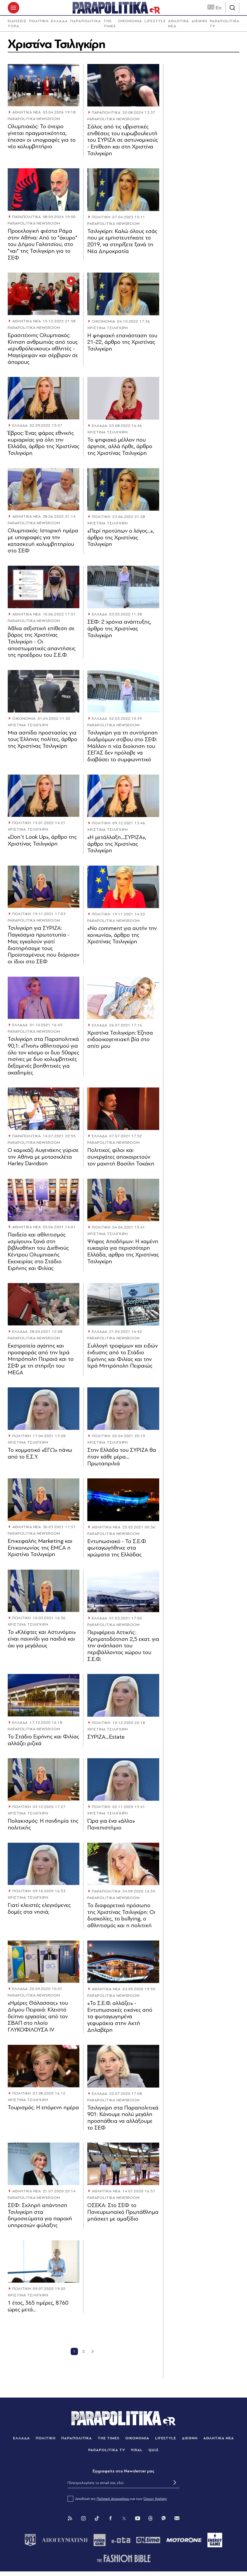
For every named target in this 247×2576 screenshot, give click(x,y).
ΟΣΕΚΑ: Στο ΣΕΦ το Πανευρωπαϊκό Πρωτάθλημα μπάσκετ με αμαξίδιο (122, 2212)
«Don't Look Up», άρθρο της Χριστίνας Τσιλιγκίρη (42, 840)
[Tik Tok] (97, 2518)
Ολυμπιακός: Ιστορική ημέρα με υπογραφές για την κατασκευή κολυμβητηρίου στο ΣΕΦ (43, 541)
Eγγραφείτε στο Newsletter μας (123, 2471)
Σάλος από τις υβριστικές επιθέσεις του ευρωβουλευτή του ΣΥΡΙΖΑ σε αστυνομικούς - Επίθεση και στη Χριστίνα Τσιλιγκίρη (122, 140)
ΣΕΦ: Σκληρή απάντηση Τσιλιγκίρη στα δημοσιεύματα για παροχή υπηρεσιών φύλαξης (40, 2215)
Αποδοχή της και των (117, 2499)
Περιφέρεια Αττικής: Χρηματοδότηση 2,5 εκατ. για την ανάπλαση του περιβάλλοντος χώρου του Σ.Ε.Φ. (123, 1646)
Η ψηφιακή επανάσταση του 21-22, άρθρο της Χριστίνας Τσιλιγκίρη (122, 342)
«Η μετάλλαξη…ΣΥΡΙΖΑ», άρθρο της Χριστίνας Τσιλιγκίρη (116, 844)
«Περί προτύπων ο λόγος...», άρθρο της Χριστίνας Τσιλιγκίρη (120, 538)
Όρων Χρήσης (155, 2499)
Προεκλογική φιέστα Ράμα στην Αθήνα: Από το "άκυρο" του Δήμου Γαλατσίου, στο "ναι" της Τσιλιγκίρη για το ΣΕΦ (42, 244)
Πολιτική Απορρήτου (113, 2499)
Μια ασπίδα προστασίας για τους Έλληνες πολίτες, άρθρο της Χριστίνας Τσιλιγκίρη (42, 739)
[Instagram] (83, 2518)
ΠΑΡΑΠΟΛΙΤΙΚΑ (85, 21)
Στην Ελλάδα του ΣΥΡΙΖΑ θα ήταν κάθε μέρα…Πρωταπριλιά (121, 1457)
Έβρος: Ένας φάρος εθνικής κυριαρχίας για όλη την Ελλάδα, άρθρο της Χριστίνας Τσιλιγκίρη (43, 443)
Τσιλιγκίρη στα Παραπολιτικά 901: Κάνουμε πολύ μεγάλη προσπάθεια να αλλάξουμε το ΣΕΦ (122, 2117)
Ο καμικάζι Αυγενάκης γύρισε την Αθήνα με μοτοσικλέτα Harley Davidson (43, 1157)
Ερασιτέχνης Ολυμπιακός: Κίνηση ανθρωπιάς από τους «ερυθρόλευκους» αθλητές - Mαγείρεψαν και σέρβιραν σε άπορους (43, 349)
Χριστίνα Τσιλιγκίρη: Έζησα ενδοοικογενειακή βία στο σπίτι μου (120, 1040)
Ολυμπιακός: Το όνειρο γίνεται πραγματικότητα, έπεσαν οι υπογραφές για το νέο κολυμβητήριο (41, 136)
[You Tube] (137, 2518)
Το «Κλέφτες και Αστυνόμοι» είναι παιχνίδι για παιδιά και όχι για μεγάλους (42, 1639)
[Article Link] (43, 85)
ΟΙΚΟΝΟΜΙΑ (130, 21)
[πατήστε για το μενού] (13, 8)
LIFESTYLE (155, 21)
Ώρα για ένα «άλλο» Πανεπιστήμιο (111, 1824)
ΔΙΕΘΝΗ (199, 21)
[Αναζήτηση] (232, 8)
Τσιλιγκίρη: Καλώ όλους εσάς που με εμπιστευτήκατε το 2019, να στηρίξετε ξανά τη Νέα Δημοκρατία (122, 241)
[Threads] (150, 2518)
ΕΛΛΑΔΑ (59, 21)
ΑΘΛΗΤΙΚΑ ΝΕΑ (178, 23)
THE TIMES (109, 23)
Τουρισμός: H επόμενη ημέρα (43, 2107)
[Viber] (163, 2518)
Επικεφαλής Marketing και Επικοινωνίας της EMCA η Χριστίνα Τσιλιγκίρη (40, 1548)
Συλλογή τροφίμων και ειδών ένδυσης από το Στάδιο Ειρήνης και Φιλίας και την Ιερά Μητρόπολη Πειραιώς (122, 1356)
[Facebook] (110, 2518)
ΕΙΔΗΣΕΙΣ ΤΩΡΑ (17, 23)
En (214, 8)
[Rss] (70, 2518)
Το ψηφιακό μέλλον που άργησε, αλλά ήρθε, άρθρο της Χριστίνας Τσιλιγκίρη (119, 446)
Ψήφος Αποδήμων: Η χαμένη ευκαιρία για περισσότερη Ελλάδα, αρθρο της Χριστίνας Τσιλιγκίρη (123, 1251)
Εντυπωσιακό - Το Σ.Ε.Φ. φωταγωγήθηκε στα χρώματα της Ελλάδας (116, 1548)
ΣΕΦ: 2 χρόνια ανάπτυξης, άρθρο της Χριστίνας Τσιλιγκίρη (119, 629)
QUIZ (153, 2450)
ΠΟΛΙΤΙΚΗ (39, 21)
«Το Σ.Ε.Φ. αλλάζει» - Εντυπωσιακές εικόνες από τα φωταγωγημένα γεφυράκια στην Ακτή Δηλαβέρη (119, 2016)
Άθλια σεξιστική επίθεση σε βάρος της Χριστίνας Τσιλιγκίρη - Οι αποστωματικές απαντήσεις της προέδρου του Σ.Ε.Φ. (41, 641)
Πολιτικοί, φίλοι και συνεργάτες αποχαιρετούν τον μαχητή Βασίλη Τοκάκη (120, 1157)
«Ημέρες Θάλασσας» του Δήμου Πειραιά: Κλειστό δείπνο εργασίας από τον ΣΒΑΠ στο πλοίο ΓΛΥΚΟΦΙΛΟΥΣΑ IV (38, 2016)
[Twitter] (124, 2518)
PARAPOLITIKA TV (225, 23)
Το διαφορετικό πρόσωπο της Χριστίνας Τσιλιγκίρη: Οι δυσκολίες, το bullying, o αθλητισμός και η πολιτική (121, 1915)
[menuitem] (17, 24)
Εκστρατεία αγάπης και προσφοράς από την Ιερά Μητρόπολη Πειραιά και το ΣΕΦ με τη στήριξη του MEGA (41, 1359)
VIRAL (137, 2450)
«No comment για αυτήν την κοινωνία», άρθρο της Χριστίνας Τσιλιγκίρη (122, 935)
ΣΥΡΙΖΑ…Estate (106, 1737)
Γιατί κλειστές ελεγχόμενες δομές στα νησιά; (39, 1908)
